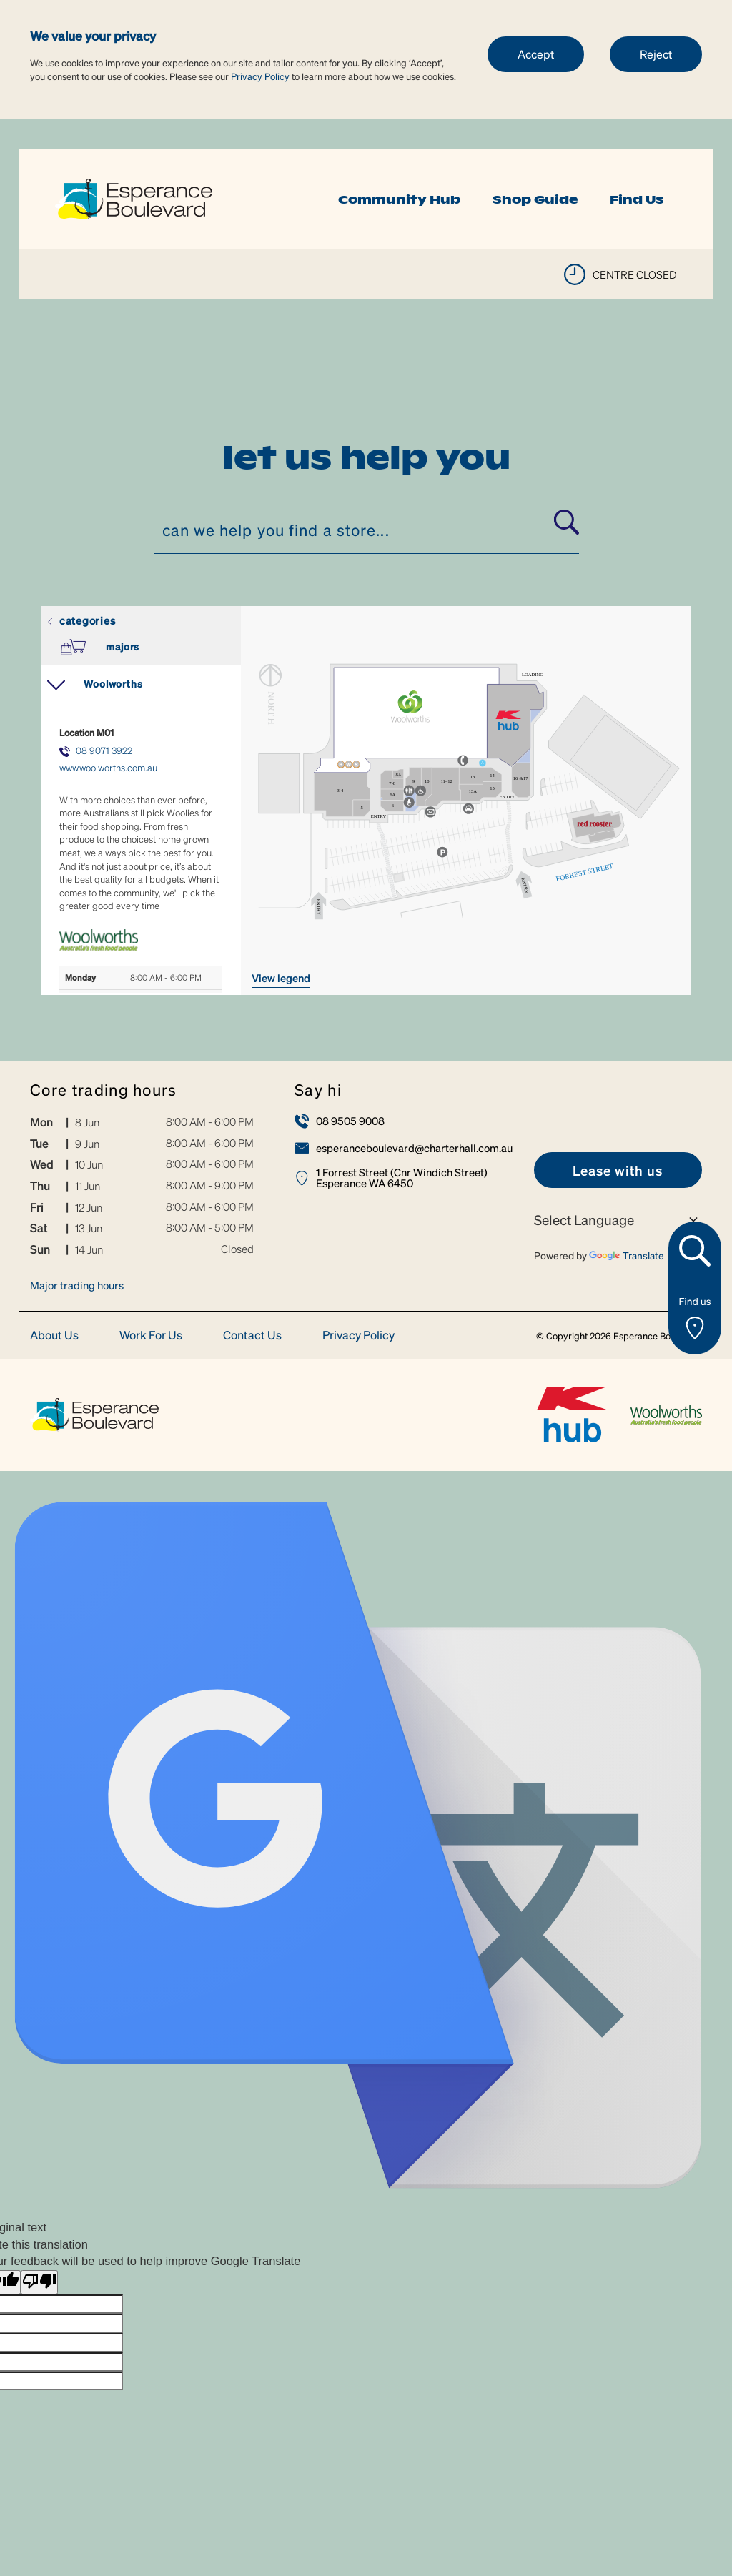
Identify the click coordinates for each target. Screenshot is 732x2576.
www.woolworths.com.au (108, 767)
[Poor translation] (39, 2282)
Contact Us (252, 1335)
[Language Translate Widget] (618, 1220)
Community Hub (399, 199)
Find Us (636, 199)
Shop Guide (535, 199)
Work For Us (150, 1335)
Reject (656, 53)
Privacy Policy (260, 76)
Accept (536, 53)
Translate (626, 1255)
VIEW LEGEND (281, 978)
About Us (54, 1335)
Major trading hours (77, 1285)
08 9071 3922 (104, 750)
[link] (133, 197)
